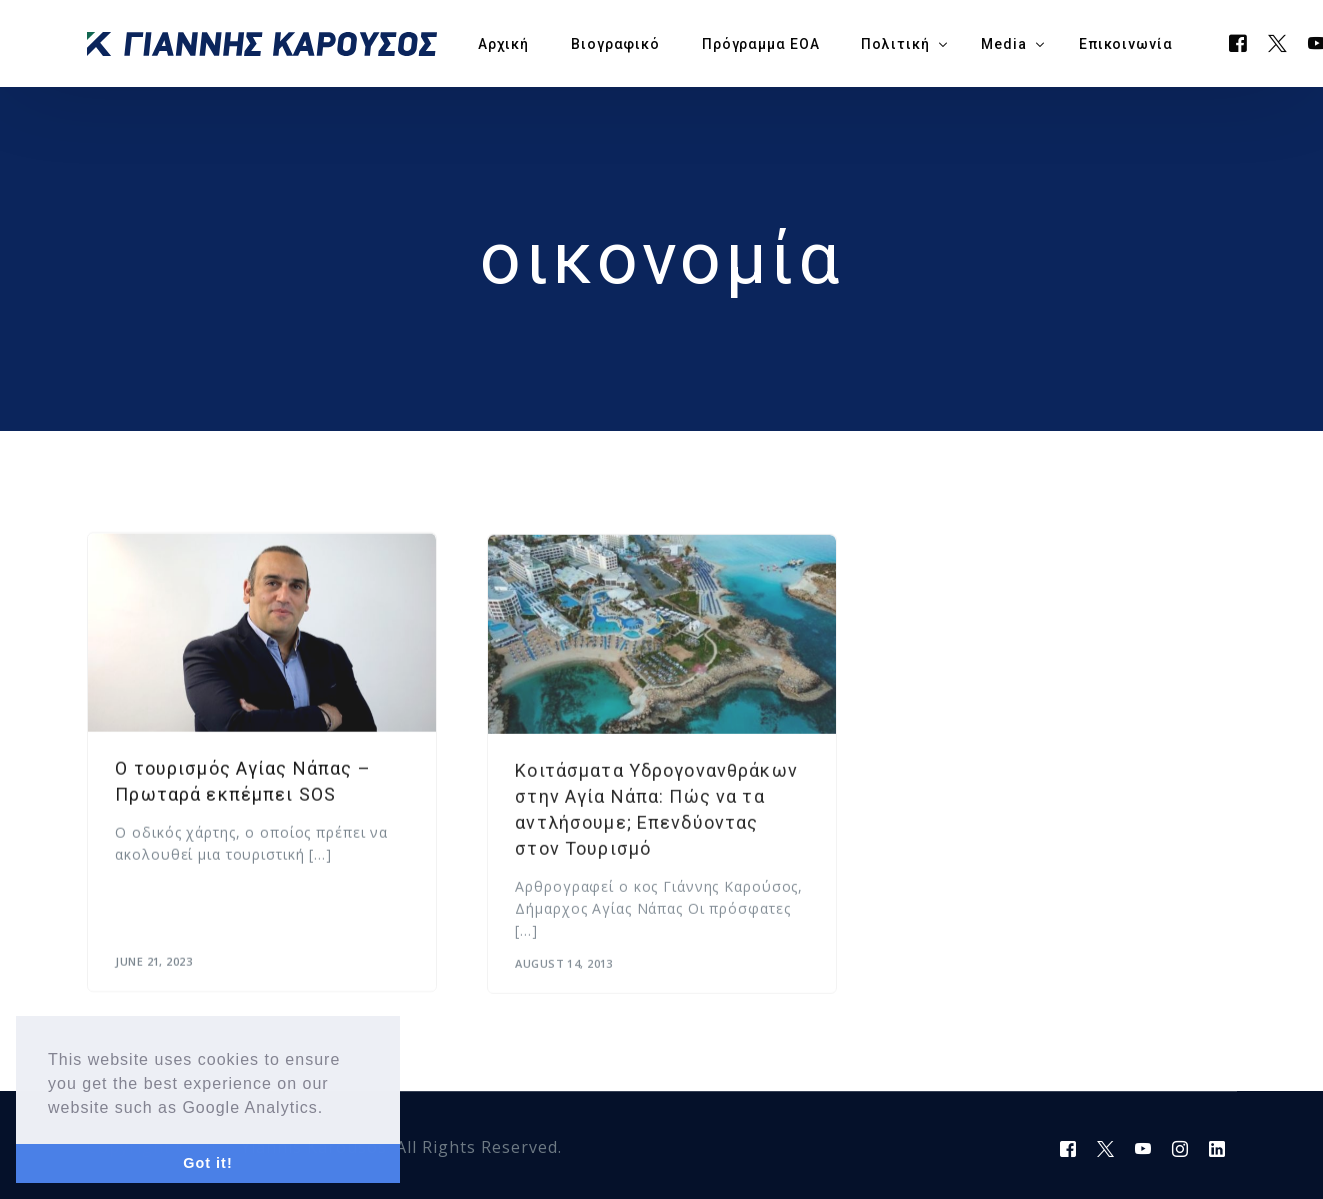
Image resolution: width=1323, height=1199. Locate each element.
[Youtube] (1143, 1148)
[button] (332, 1109)
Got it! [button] (207, 1163)
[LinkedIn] (1217, 1148)
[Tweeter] (1278, 42)
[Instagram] (1180, 1148)
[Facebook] (1238, 42)
